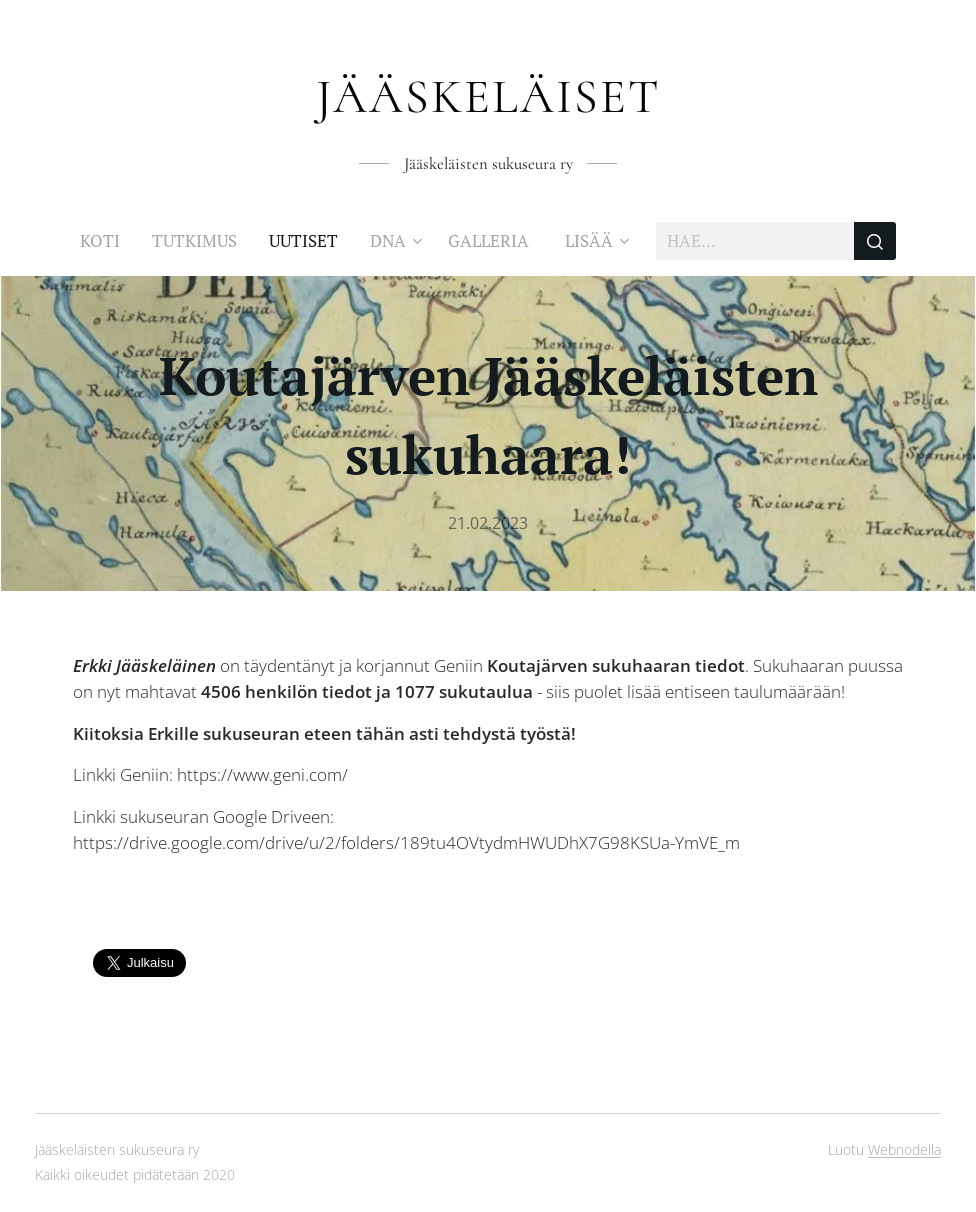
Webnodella (904, 1149)
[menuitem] (108, 241)
